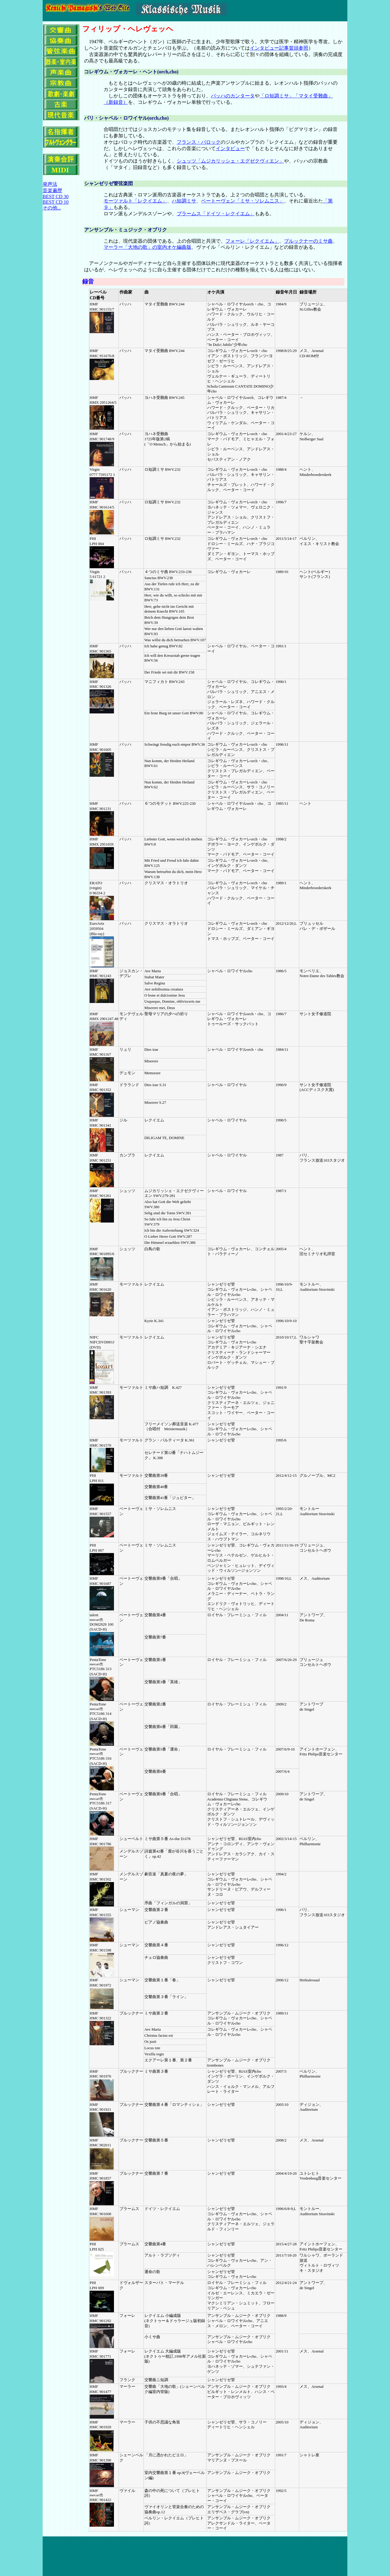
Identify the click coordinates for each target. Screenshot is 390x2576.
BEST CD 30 (56, 196)
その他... (52, 207)
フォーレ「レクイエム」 (252, 241)
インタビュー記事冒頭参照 (279, 48)
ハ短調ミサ (184, 200)
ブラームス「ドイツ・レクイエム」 (216, 213)
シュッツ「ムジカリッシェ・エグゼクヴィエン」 (230, 161)
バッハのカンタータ (233, 95)
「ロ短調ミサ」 (277, 95)
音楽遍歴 (52, 190)
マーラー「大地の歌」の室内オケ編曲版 (147, 247)
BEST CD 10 (56, 202)
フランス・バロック (199, 142)
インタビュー (230, 148)
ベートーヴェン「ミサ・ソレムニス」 (242, 200)
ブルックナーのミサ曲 (308, 241)
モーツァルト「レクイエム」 (135, 200)
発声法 (50, 184)
